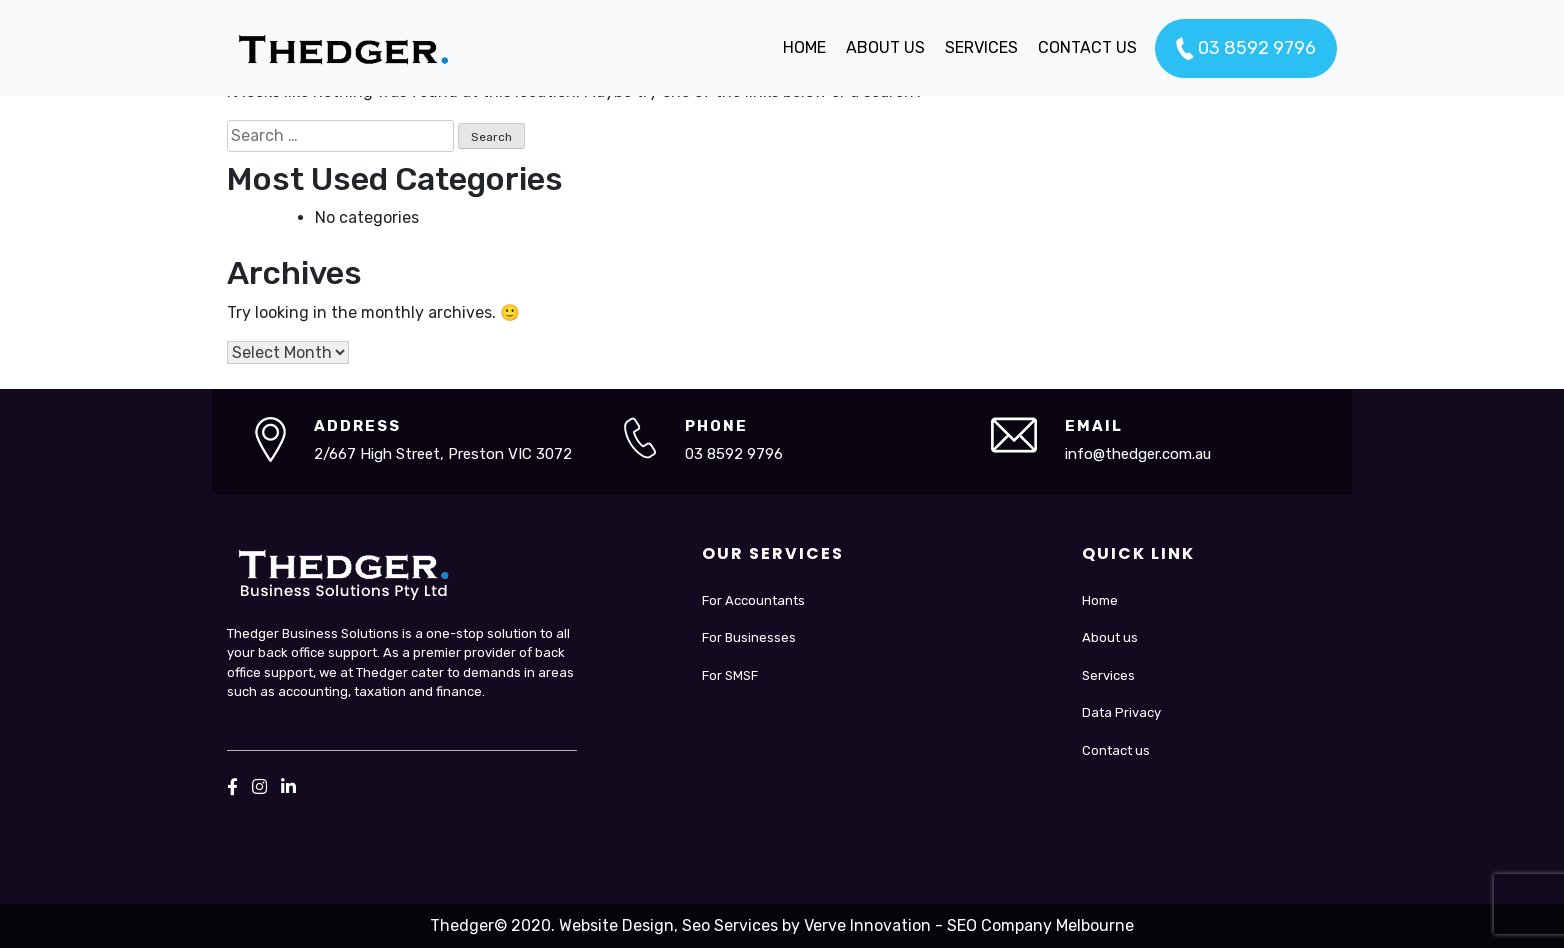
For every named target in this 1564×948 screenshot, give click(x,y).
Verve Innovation (867, 925)
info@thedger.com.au (1138, 454)
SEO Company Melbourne (1040, 925)
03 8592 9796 (1246, 49)
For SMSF (730, 675)
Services (1108, 675)
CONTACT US (1087, 47)
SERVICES (981, 47)
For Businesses (749, 637)
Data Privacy (1121, 712)
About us (1110, 637)
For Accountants (753, 600)
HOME (804, 47)
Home (1100, 600)
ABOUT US (885, 47)
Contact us (1116, 750)
